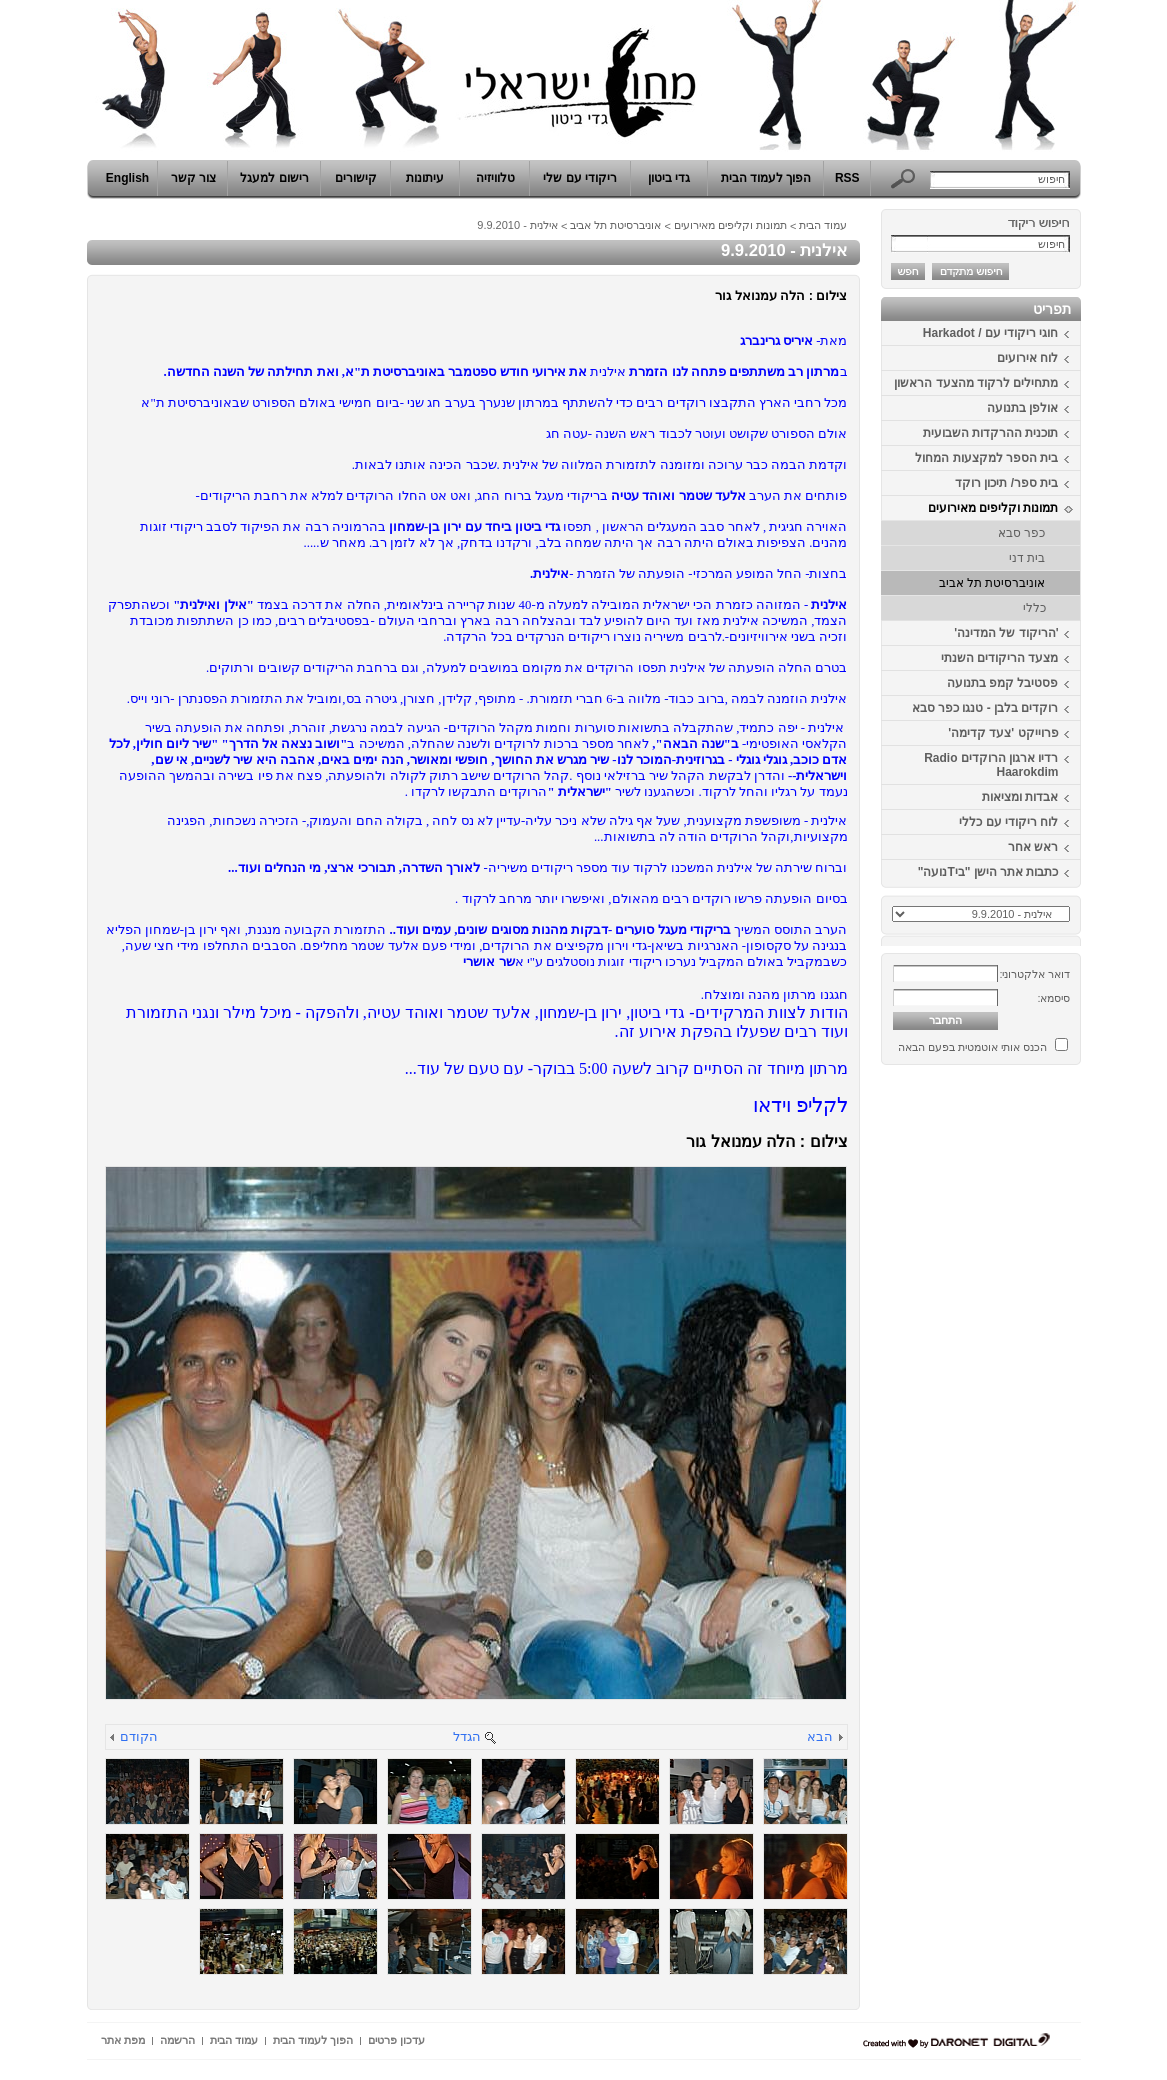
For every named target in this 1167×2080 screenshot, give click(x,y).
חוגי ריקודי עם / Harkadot (991, 333)
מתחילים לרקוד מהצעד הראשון (976, 383)
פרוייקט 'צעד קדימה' (1003, 733)
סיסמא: (1053, 998)
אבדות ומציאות (1020, 797)
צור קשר (193, 178)
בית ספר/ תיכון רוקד (1006, 483)
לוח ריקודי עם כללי (1008, 822)
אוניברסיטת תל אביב (992, 583)
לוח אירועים (1027, 358)
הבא (820, 1736)
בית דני (1027, 558)
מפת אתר (123, 2040)
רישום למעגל (274, 178)
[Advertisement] (1021, 1373)
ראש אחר (1033, 847)
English (127, 178)
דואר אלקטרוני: (1034, 974)
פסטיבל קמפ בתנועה (1003, 683)
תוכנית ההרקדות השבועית (991, 433)
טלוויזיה (495, 178)
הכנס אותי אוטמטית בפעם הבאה (972, 1047)
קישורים (356, 178)
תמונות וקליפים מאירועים (993, 508)
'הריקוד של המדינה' (1006, 633)
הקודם (139, 1736)
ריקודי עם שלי (580, 178)
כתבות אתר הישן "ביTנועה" (988, 872)
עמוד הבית (823, 225)
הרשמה (177, 2040)
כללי (1034, 608)
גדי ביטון (669, 178)
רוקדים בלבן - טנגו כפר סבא (985, 708)
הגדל (467, 1736)
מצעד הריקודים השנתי (1000, 658)
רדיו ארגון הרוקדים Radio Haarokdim (991, 765)
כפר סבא (1021, 533)
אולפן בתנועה (1022, 408)
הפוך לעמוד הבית (766, 178)
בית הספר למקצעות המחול (986, 458)
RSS (847, 178)
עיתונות (425, 178)
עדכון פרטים (396, 2040)
